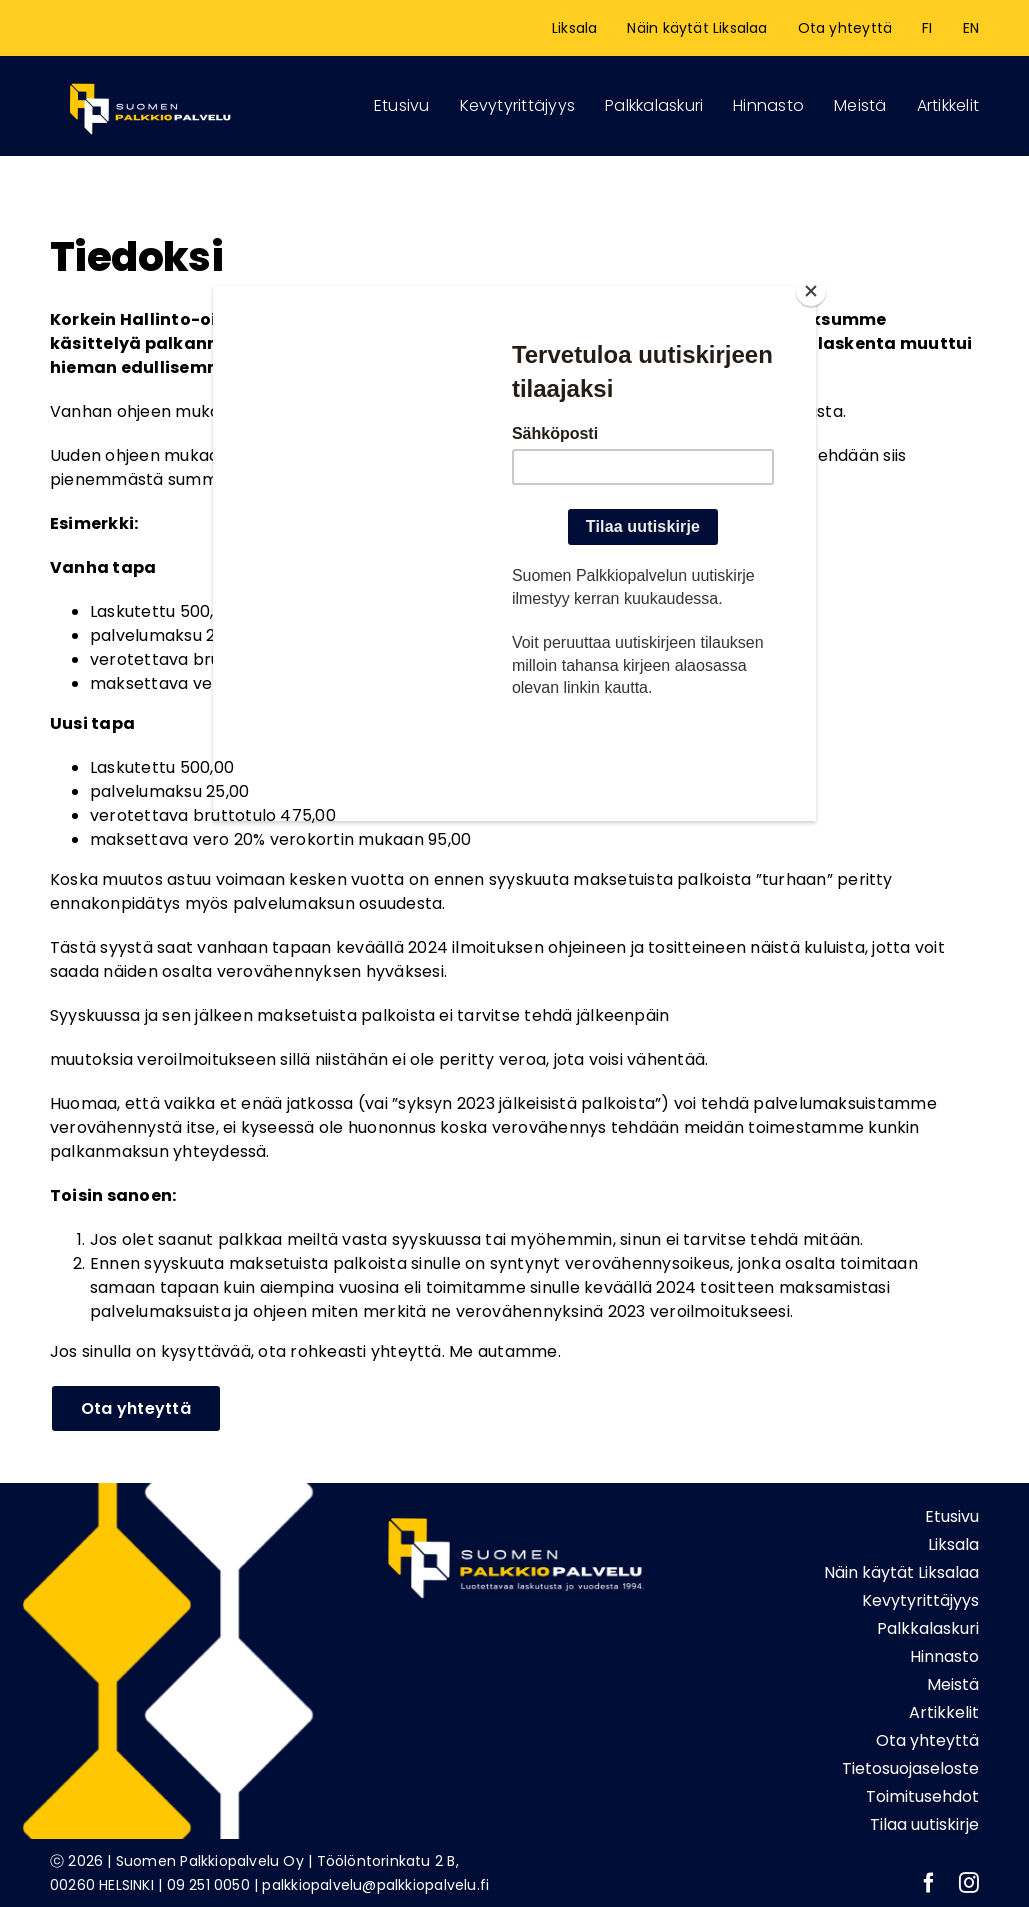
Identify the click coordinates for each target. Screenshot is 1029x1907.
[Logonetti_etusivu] (150, 79)
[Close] (811, 291)
